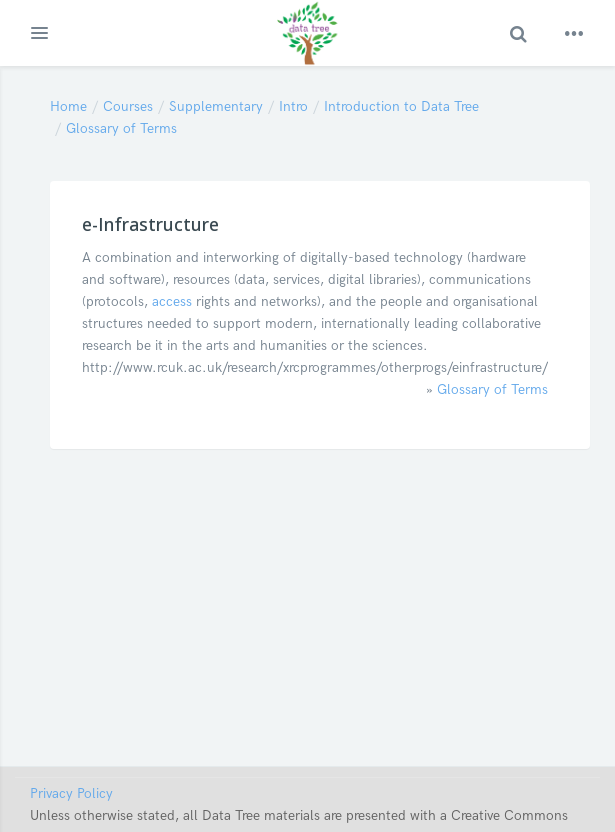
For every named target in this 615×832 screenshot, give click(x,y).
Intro (293, 106)
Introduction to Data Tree (401, 106)
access (172, 301)
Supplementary (216, 106)
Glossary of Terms (121, 128)
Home (68, 106)
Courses (128, 106)
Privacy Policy (71, 793)
